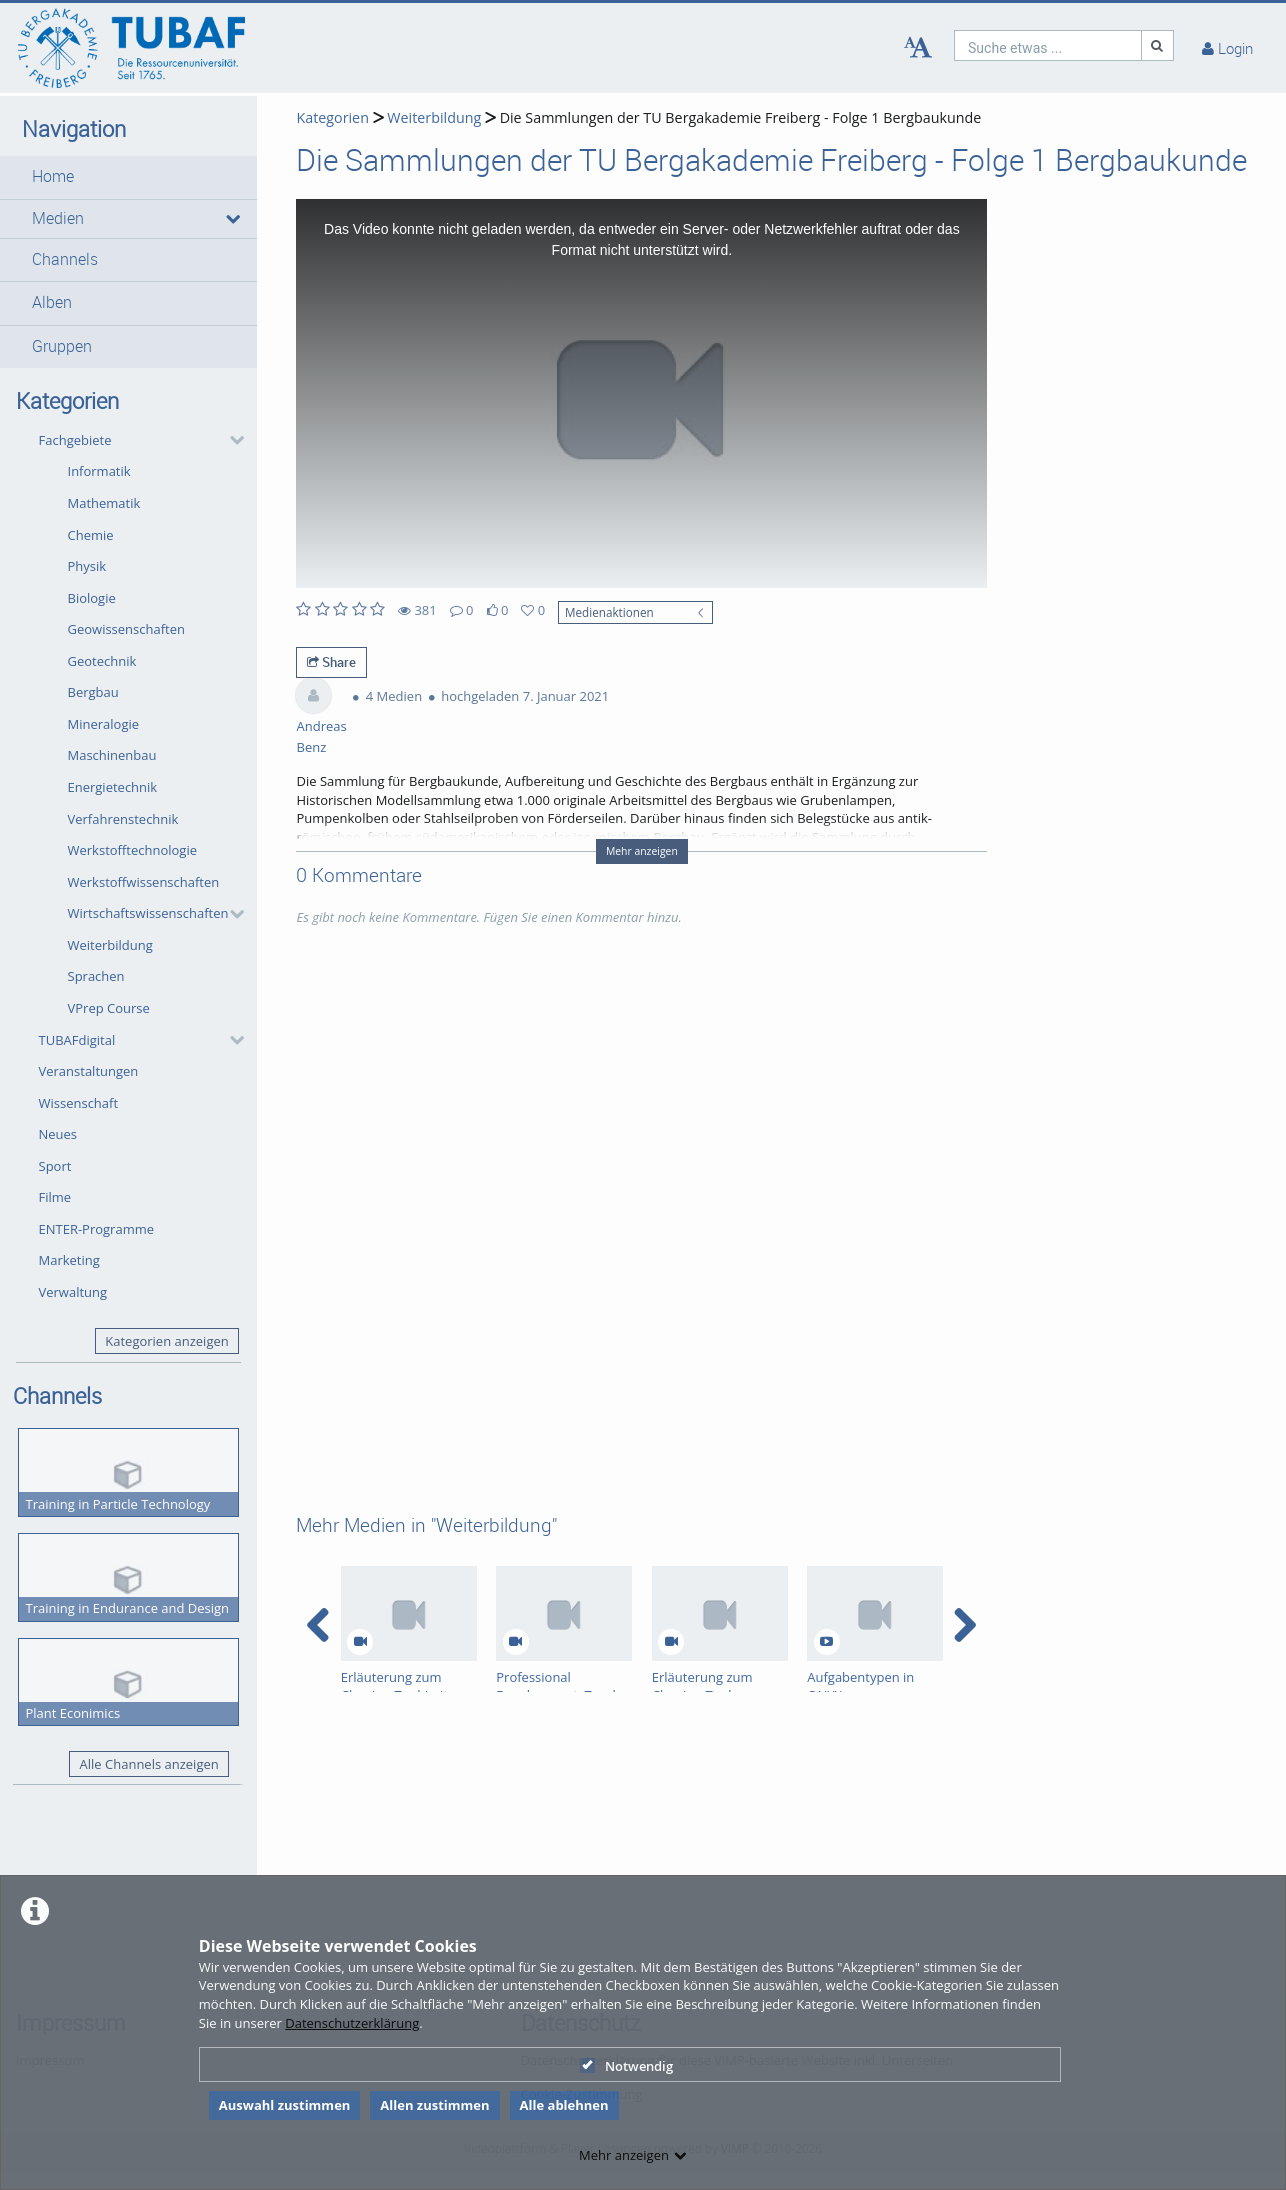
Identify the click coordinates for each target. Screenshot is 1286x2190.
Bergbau (93, 692)
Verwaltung (73, 1292)
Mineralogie (104, 724)
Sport (55, 1166)
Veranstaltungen (89, 1071)
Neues (58, 1134)
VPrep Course (109, 1008)
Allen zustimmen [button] (434, 2105)
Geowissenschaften (127, 629)
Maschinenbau (112, 755)
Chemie (91, 535)
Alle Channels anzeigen (149, 1764)
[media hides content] (231, 219)
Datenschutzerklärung (352, 2023)
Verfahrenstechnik (123, 819)
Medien (58, 218)
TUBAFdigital (77, 1040)
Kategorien (332, 117)
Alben (52, 302)
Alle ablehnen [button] (564, 2105)
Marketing (69, 1260)
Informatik (99, 471)
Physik (87, 566)
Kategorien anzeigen (166, 1341)
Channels (65, 259)
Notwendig (626, 2066)
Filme (55, 1197)
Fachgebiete (75, 440)
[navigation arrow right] (964, 1625)
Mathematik (104, 503)
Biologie (92, 598)
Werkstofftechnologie (133, 850)
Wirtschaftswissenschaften (148, 913)
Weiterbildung (110, 945)
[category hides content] (231, 440)
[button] (128, 177)
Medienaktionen (609, 612)
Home (53, 176)
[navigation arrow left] (318, 1625)
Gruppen (62, 346)
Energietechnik (113, 787)
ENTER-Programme (97, 1229)
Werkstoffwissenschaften (144, 882)
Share (331, 662)
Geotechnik (102, 661)
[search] (1048, 45)
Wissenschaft (79, 1103)
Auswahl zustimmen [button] (285, 2105)
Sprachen (96, 976)
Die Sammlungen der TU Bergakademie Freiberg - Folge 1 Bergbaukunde (741, 117)
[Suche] (1158, 45)
